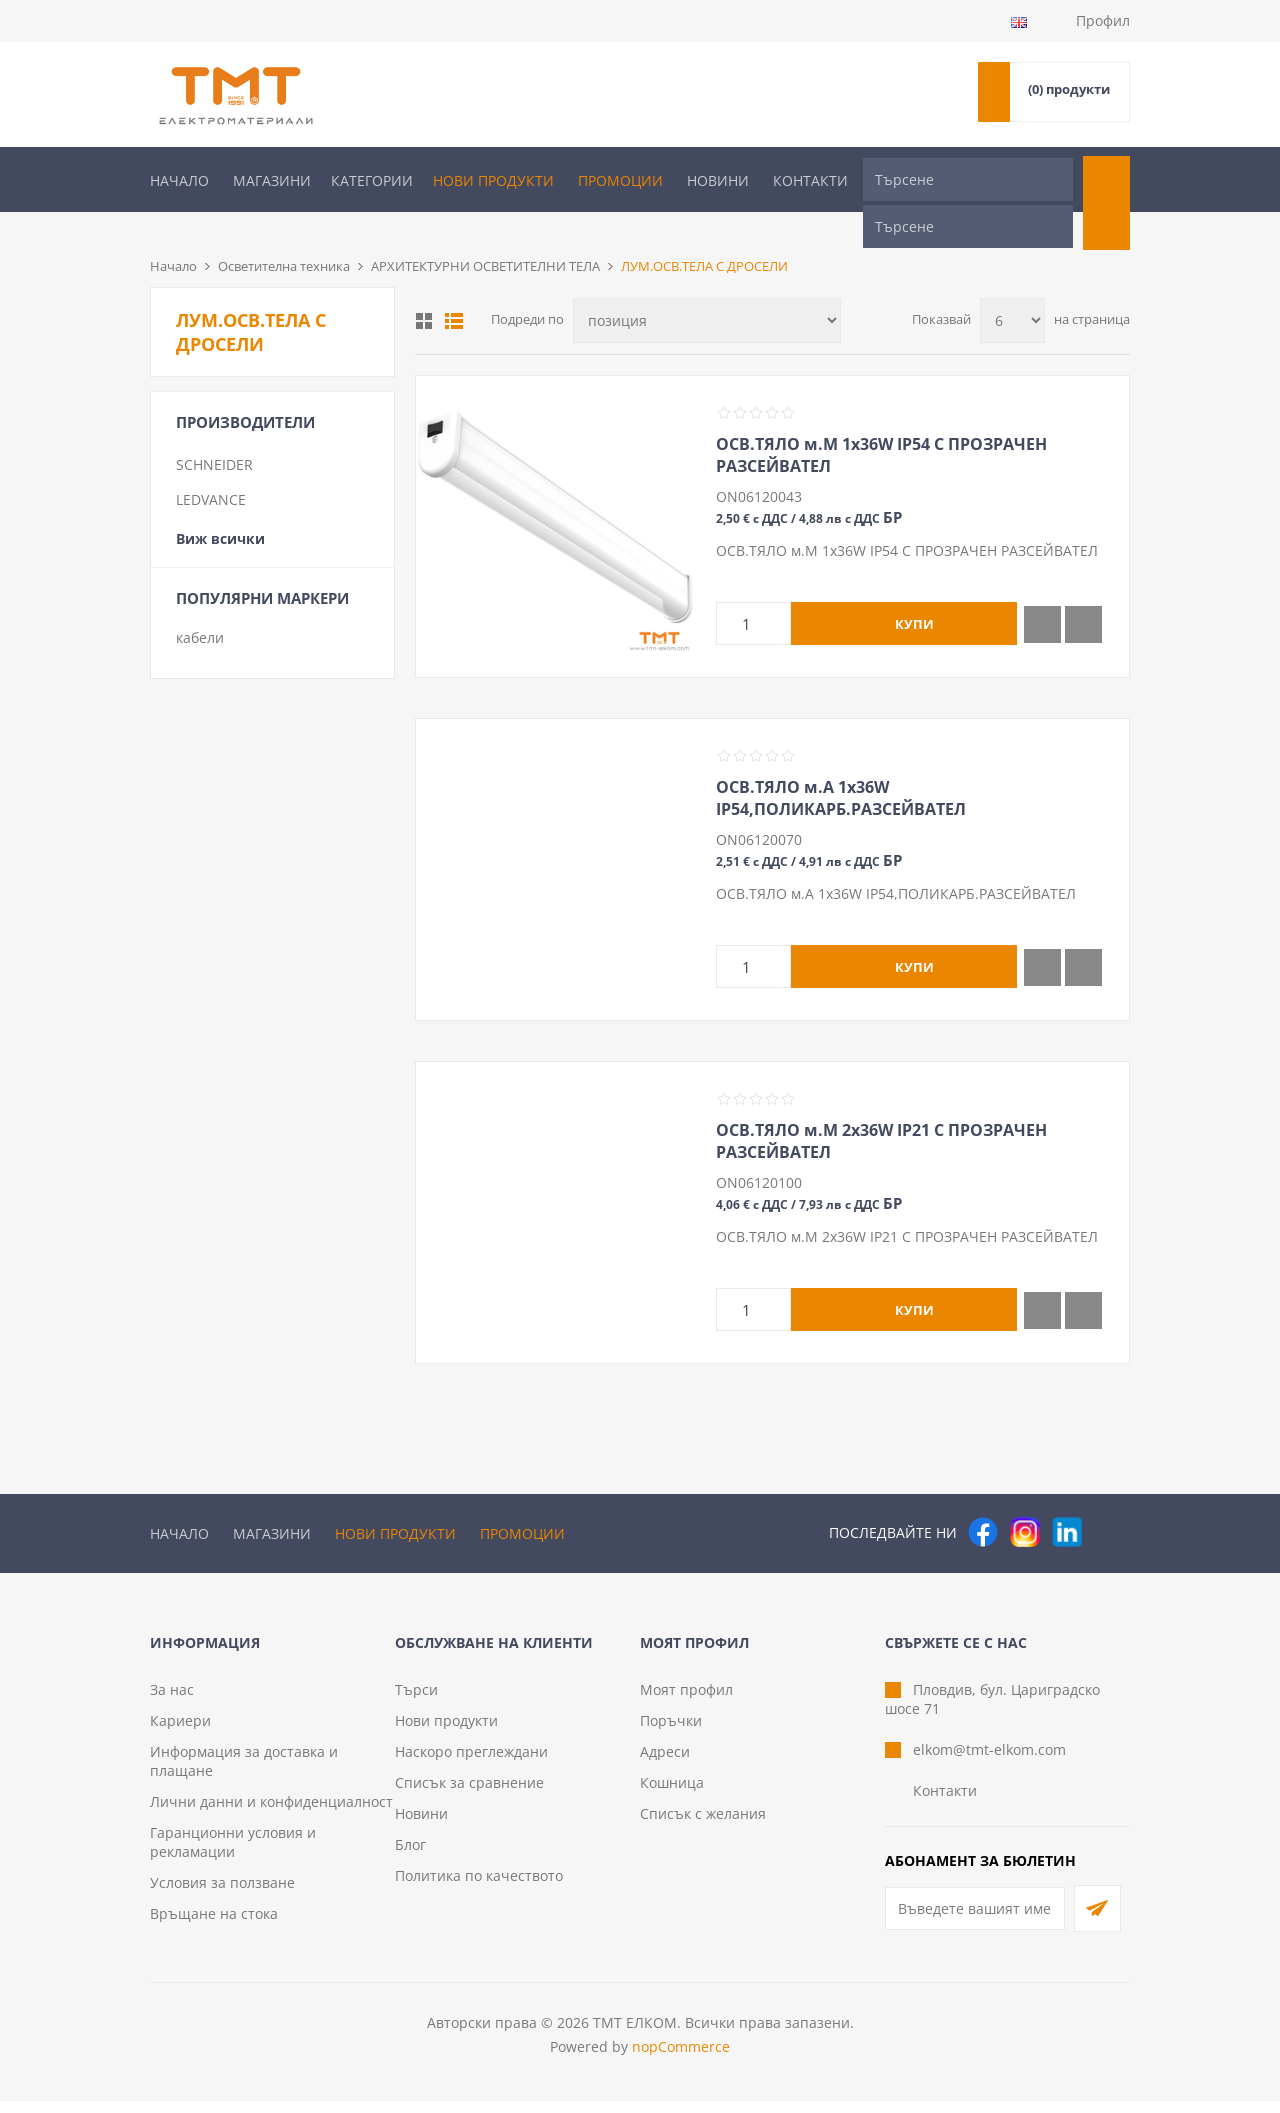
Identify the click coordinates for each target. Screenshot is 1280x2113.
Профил (1103, 20)
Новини (718, 180)
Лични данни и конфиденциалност (271, 1813)
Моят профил (686, 1701)
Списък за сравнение (469, 1794)
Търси (416, 1701)
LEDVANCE (211, 466)
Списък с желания (703, 1825)
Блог (410, 1856)
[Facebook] (983, 1499)
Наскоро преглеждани (471, 1763)
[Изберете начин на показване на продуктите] (707, 287)
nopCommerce (681, 2058)
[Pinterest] (1109, 1499)
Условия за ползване (222, 1894)
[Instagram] (1025, 1499)
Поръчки (671, 1732)
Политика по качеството (479, 1887)
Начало (179, 180)
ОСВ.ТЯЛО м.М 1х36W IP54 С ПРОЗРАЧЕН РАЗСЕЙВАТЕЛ (881, 422)
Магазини (272, 180)
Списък (454, 288)
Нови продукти (493, 180)
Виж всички (220, 505)
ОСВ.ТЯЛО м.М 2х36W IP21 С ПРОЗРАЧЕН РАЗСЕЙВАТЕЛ (881, 1108)
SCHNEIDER (214, 431)
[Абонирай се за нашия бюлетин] (975, 1920)
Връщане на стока (214, 1925)
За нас (172, 1701)
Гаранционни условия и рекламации (233, 1854)
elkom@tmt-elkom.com (989, 1761)
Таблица (424, 288)
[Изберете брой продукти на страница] (1012, 287)
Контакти (810, 180)
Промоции (620, 180)
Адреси (665, 1763)
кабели (200, 604)
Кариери (180, 1732)
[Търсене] (968, 179)
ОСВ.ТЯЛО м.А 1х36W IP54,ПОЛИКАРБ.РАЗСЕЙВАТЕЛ (841, 765)
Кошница (672, 1794)
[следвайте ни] (1067, 1499)
